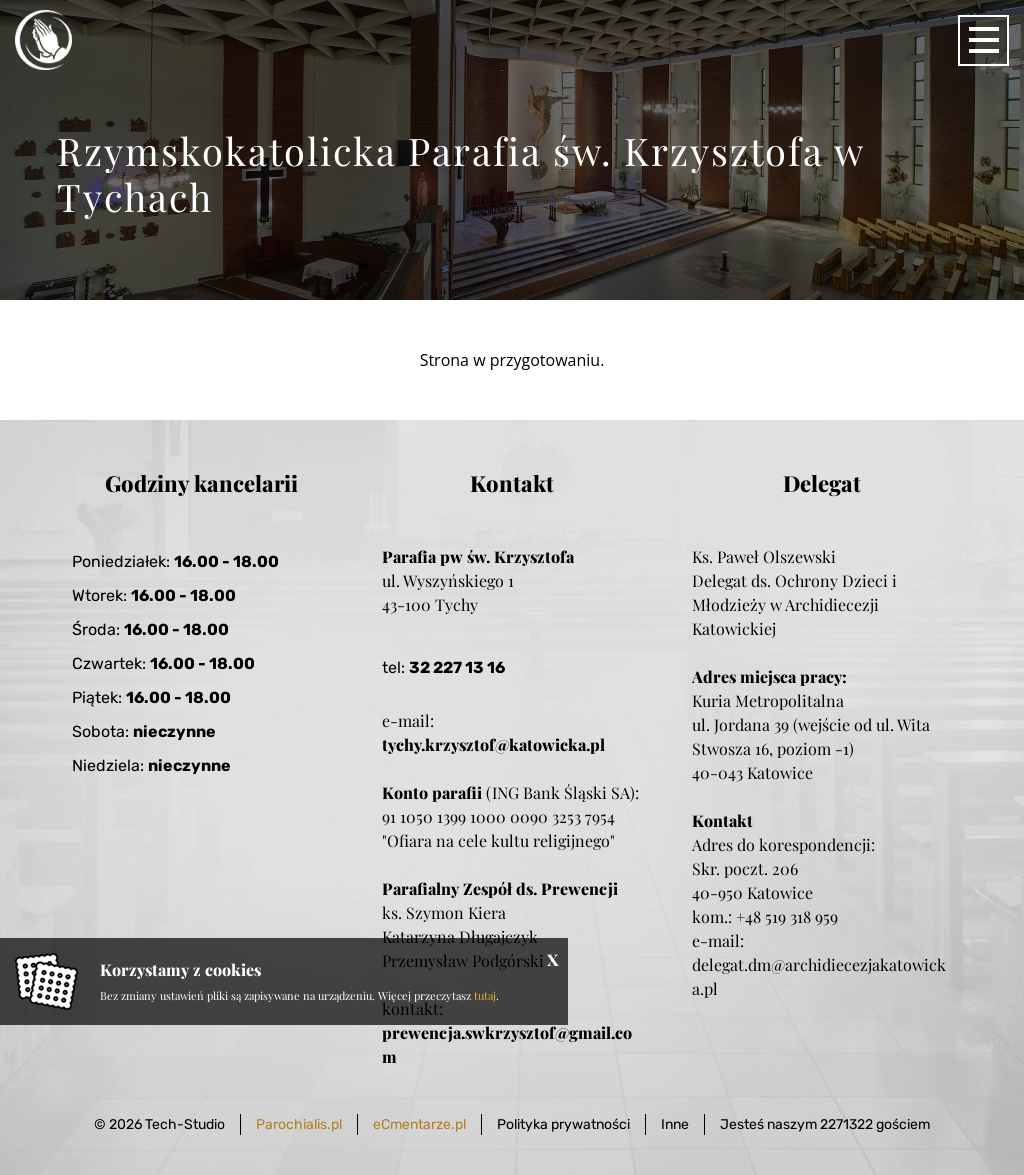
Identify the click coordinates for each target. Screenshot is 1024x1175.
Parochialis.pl (299, 1124)
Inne (675, 1124)
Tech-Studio (185, 1124)
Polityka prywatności (563, 1124)
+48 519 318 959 (787, 916)
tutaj (485, 995)
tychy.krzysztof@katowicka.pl (493, 744)
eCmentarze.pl (419, 1124)
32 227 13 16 (457, 667)
